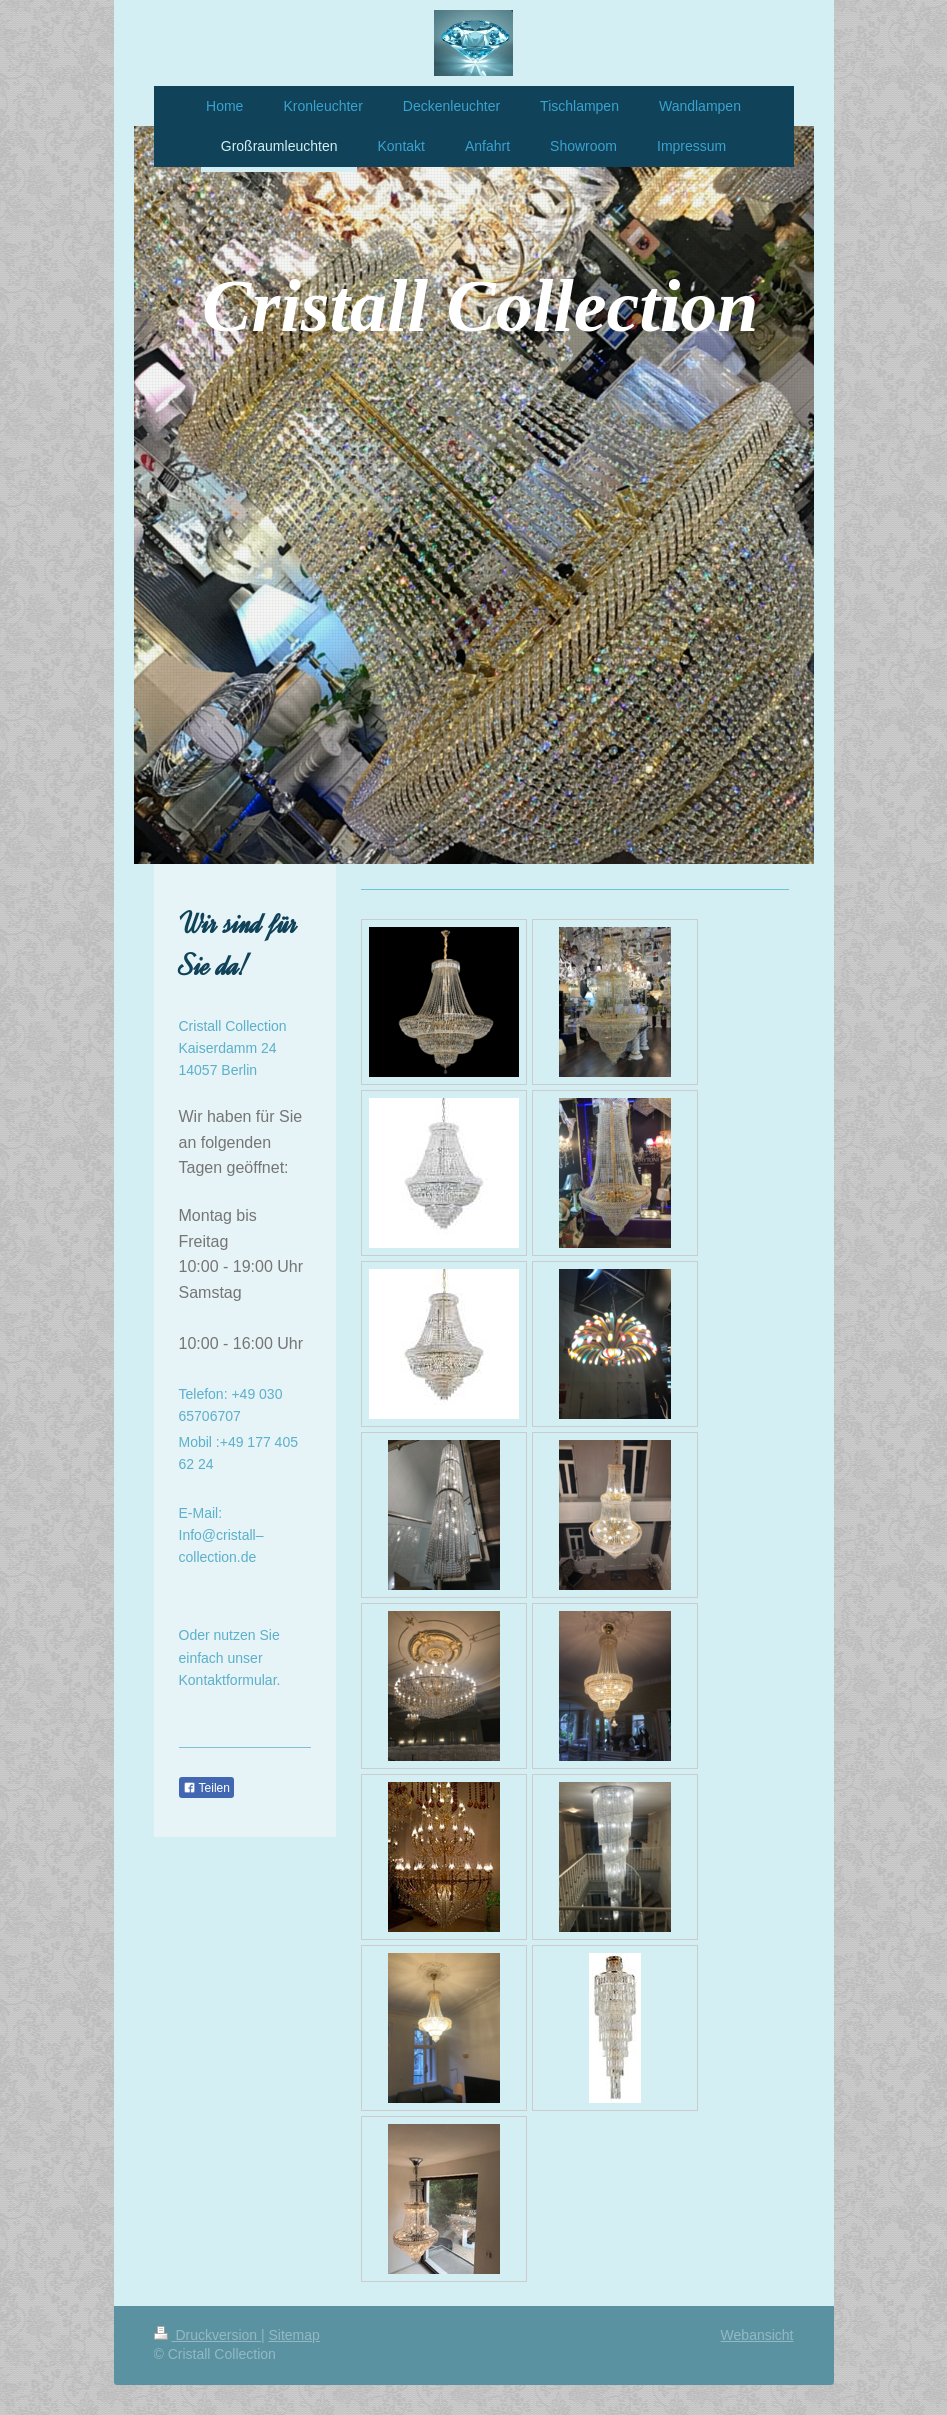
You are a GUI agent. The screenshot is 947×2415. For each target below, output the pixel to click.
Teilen (206, 1788)
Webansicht (757, 2335)
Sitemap (294, 2335)
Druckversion (207, 2335)
